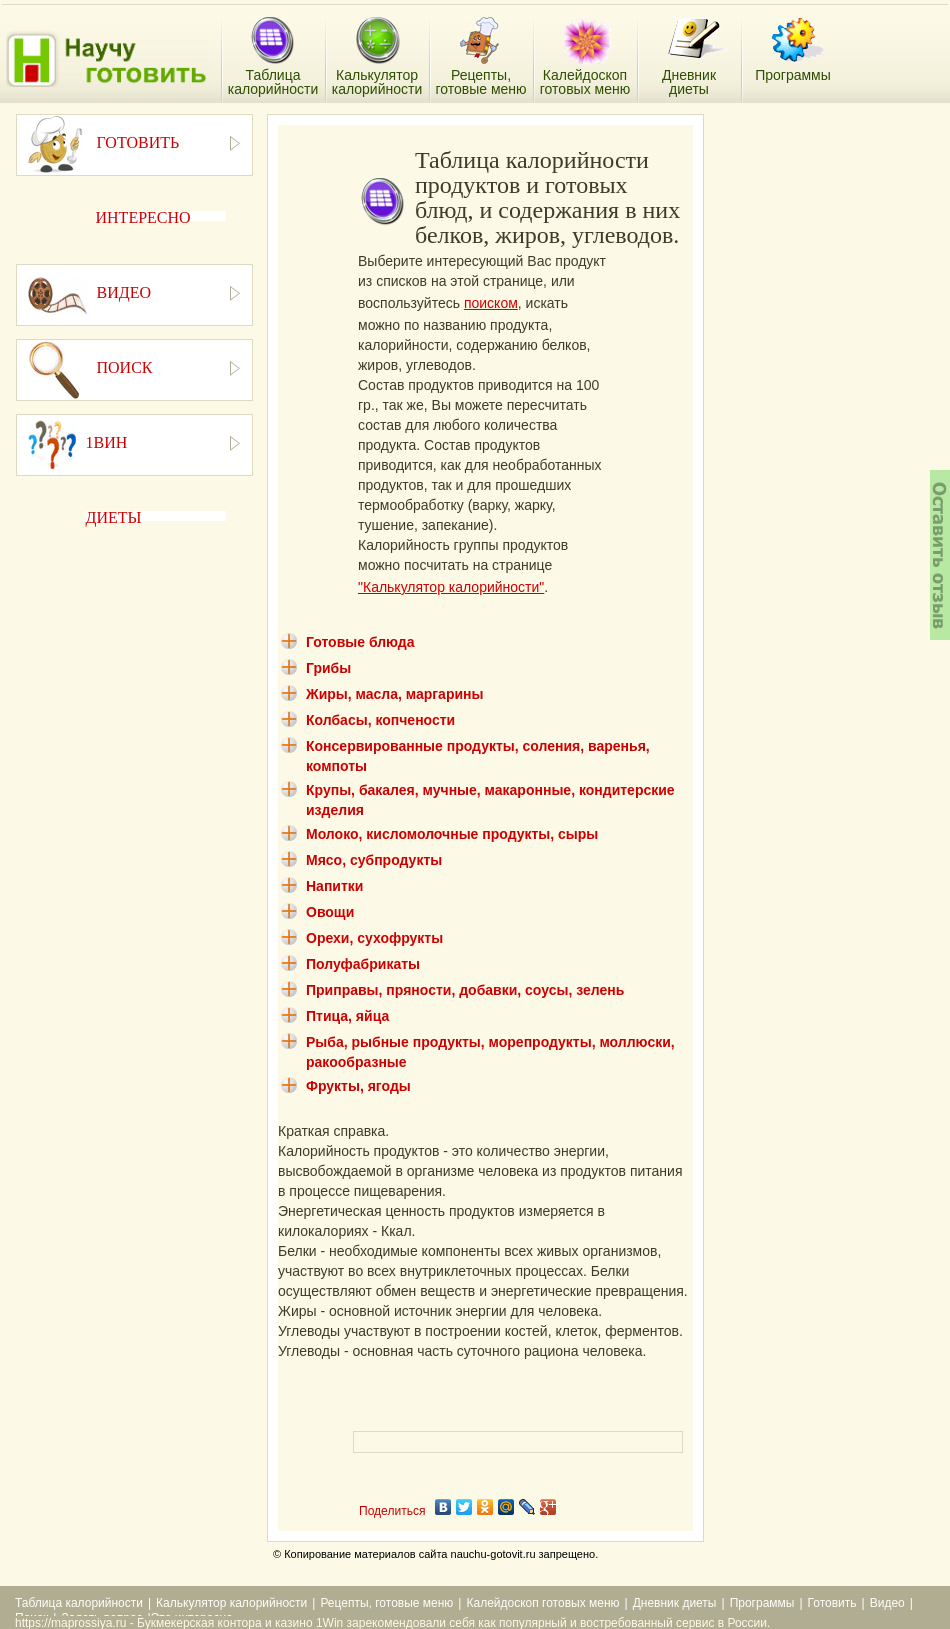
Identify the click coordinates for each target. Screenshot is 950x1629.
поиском (491, 303)
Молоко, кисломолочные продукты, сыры (452, 834)
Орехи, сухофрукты (374, 938)
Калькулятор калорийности (231, 1603)
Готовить (832, 1603)
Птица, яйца (347, 1016)
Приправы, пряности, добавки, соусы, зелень (465, 990)
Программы (762, 1603)
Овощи (330, 912)
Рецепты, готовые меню (386, 1603)
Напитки (334, 886)
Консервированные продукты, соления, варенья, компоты (478, 756)
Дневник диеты (675, 1603)
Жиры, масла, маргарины (394, 694)
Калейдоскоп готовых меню (542, 1603)
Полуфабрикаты (363, 964)
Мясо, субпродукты (374, 860)
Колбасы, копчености (380, 720)
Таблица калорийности (79, 1603)
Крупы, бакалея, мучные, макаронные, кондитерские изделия (490, 800)
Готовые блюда (360, 642)
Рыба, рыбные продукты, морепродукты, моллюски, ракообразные (490, 1052)
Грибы (328, 668)
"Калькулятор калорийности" (451, 587)
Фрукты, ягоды (358, 1086)
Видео (887, 1603)
